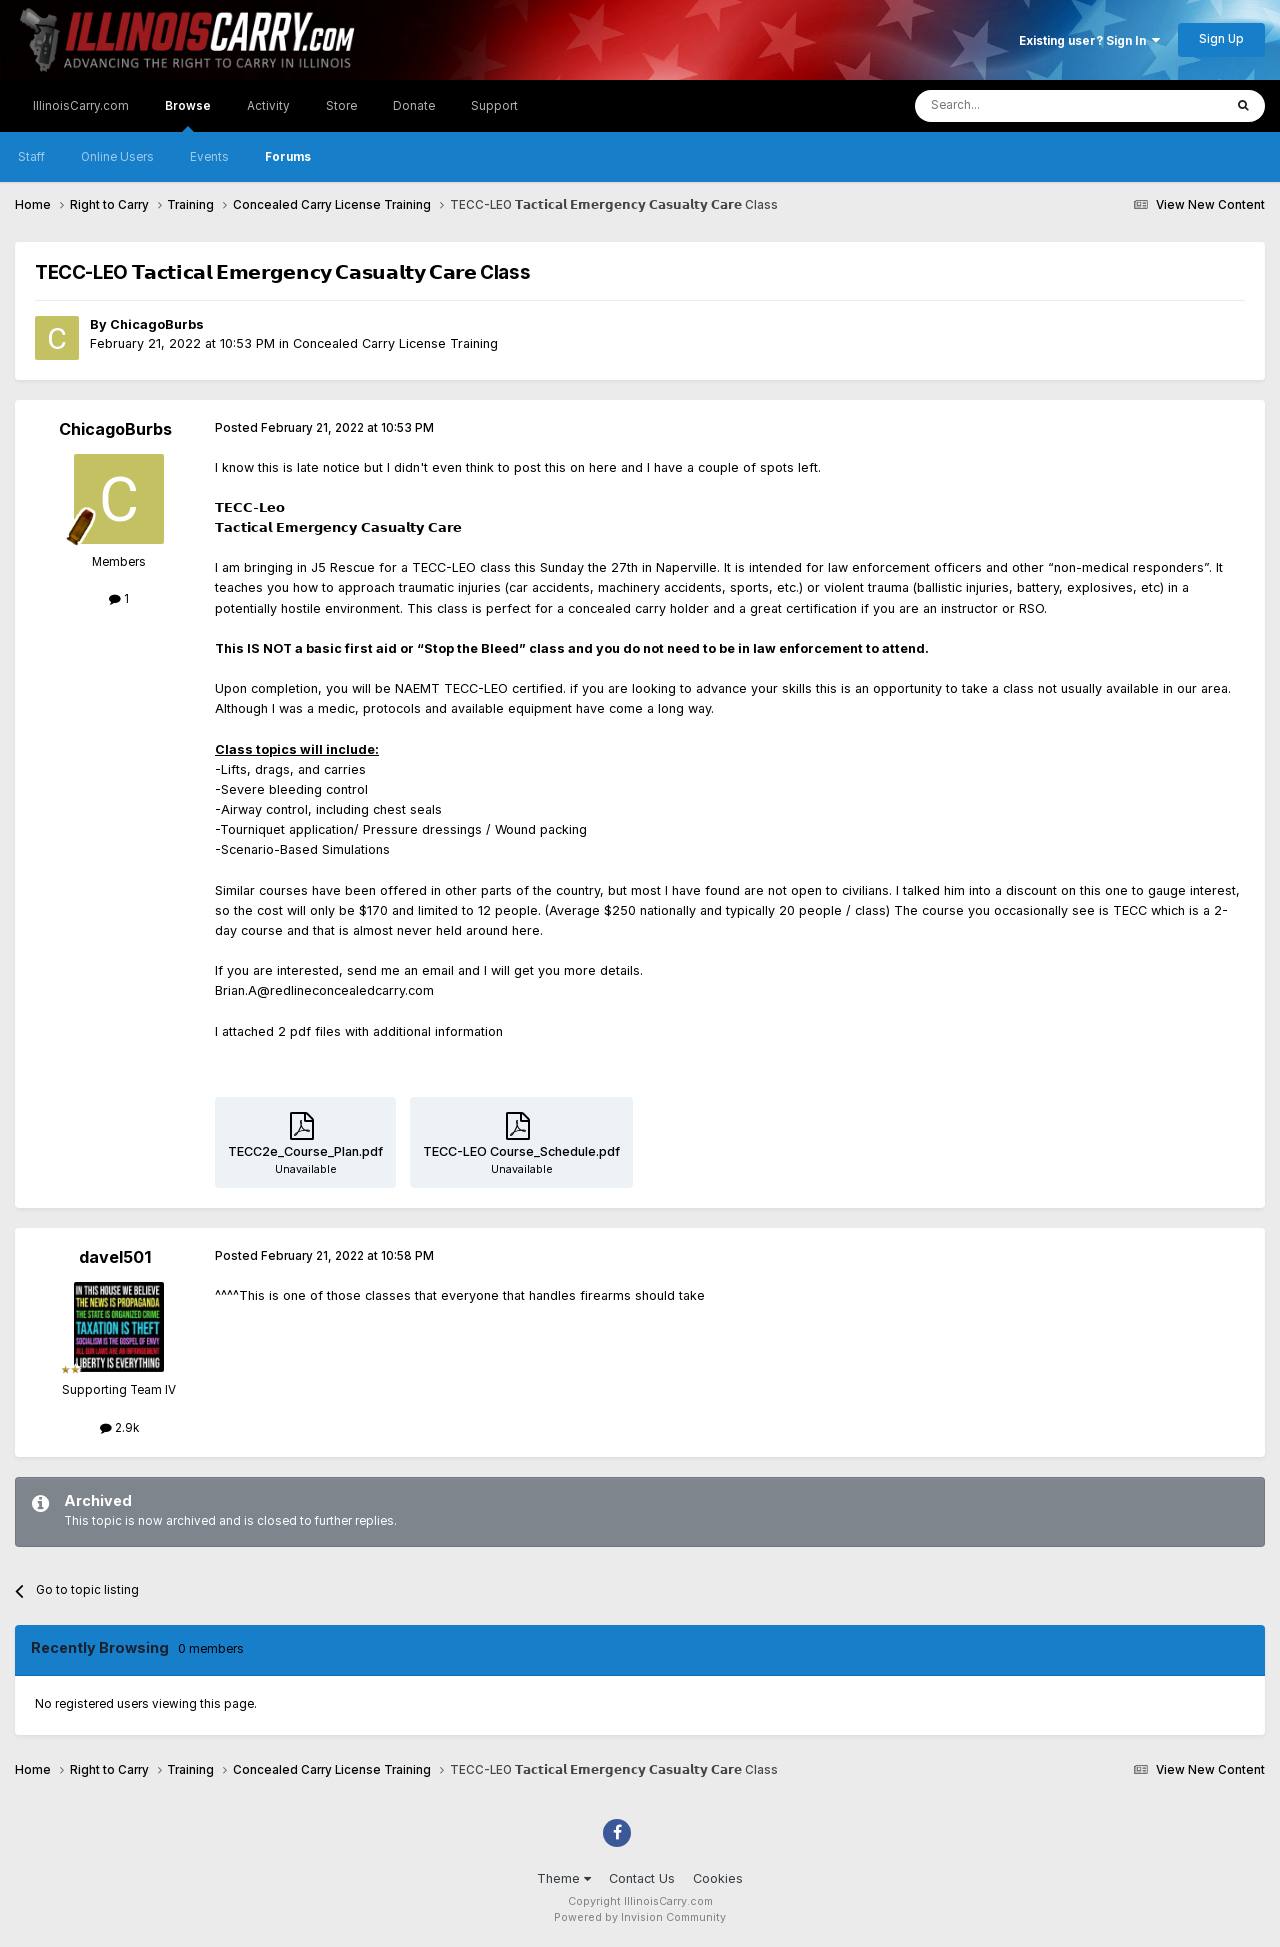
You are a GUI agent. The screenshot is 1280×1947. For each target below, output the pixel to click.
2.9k (119, 1428)
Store (341, 106)
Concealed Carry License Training (395, 343)
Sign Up (1221, 39)
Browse (188, 115)
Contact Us (642, 1878)
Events (209, 157)
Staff (31, 157)
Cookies (718, 1878)
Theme (564, 1878)
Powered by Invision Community (640, 1917)
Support (494, 106)
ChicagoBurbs (157, 324)
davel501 (115, 1257)
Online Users (117, 157)
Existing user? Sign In (1089, 41)
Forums (288, 157)
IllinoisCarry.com (81, 106)
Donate (414, 106)
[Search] (1022, 106)
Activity (268, 106)
